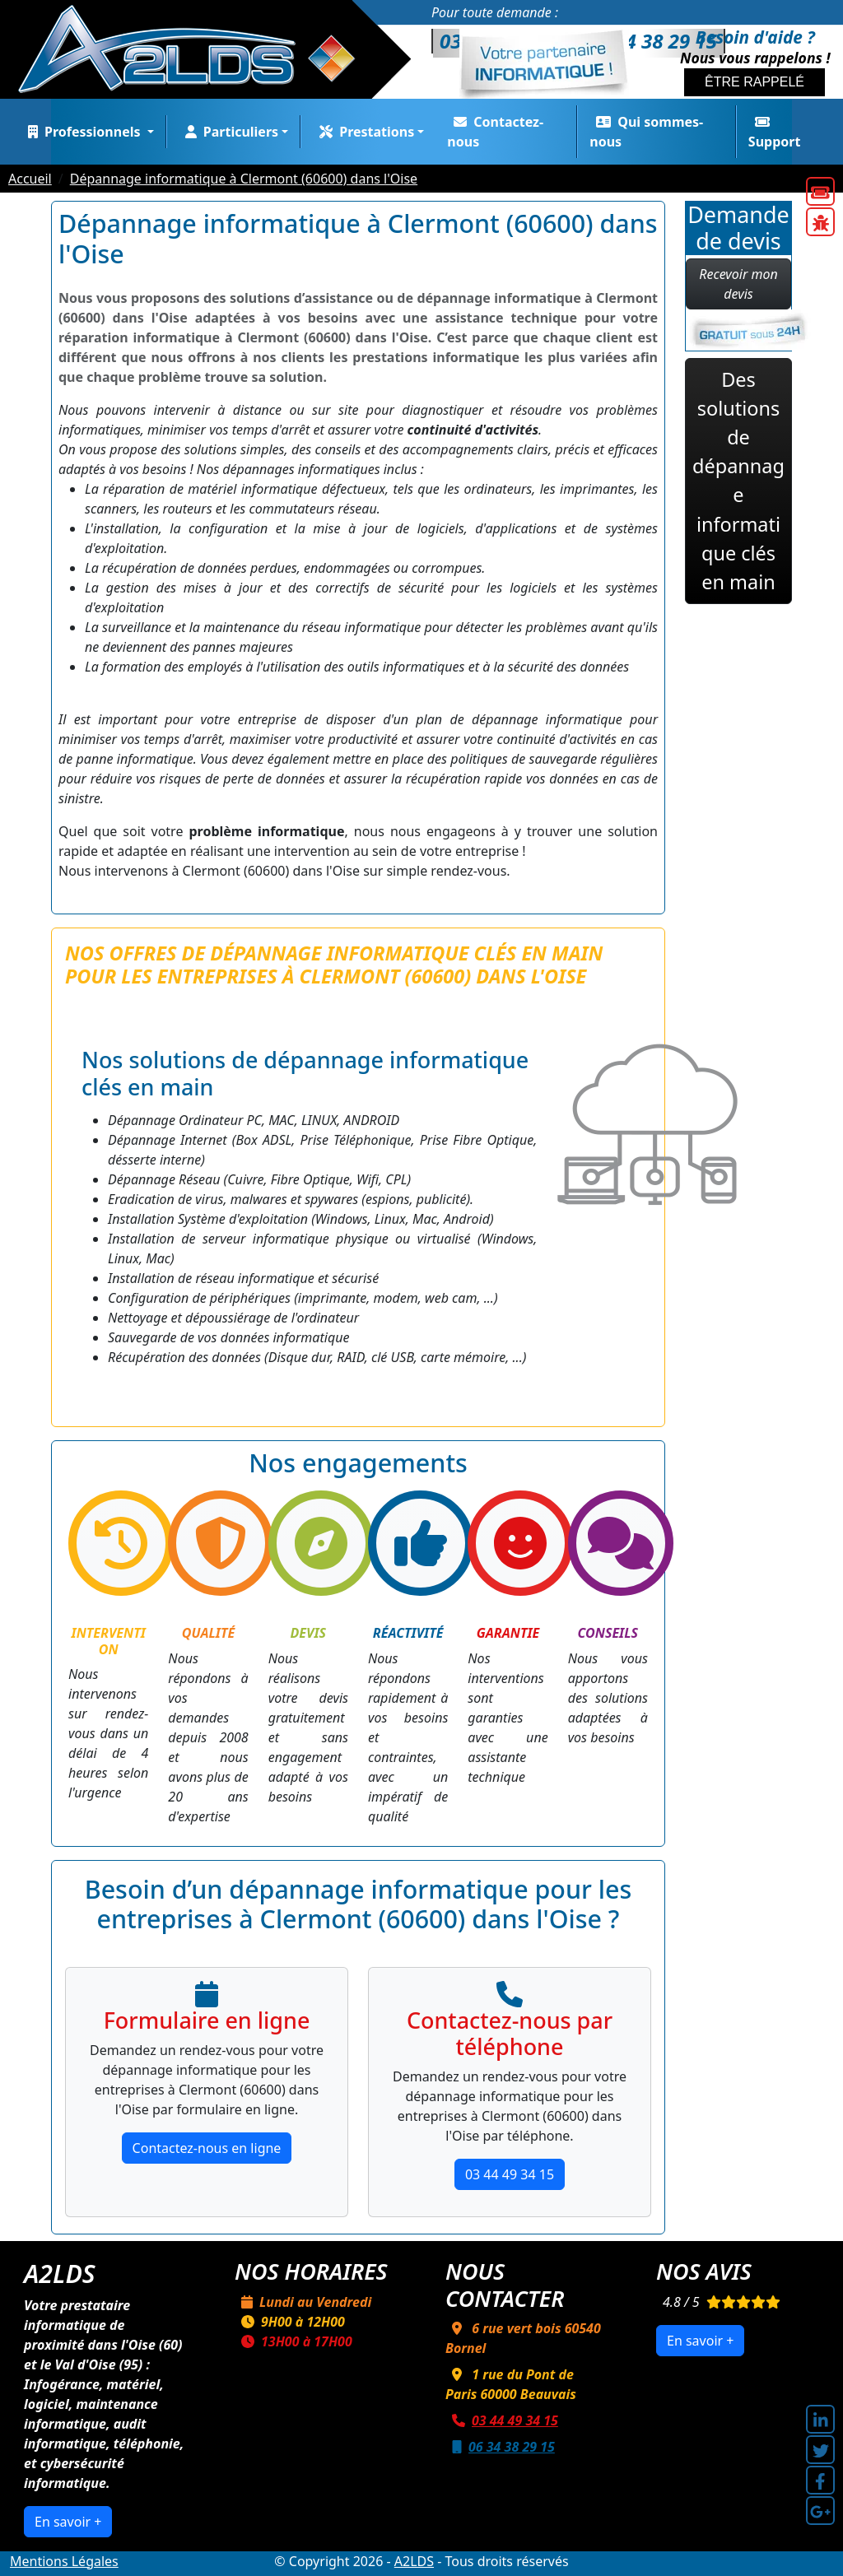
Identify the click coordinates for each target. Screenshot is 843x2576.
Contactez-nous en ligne (207, 2148)
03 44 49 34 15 (509, 2174)
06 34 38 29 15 (500, 2447)
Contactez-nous (495, 132)
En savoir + (68, 2522)
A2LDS (414, 2561)
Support (774, 133)
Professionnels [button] (82, 132)
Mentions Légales (64, 2561)
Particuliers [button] (228, 132)
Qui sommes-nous (646, 132)
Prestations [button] (363, 132)
